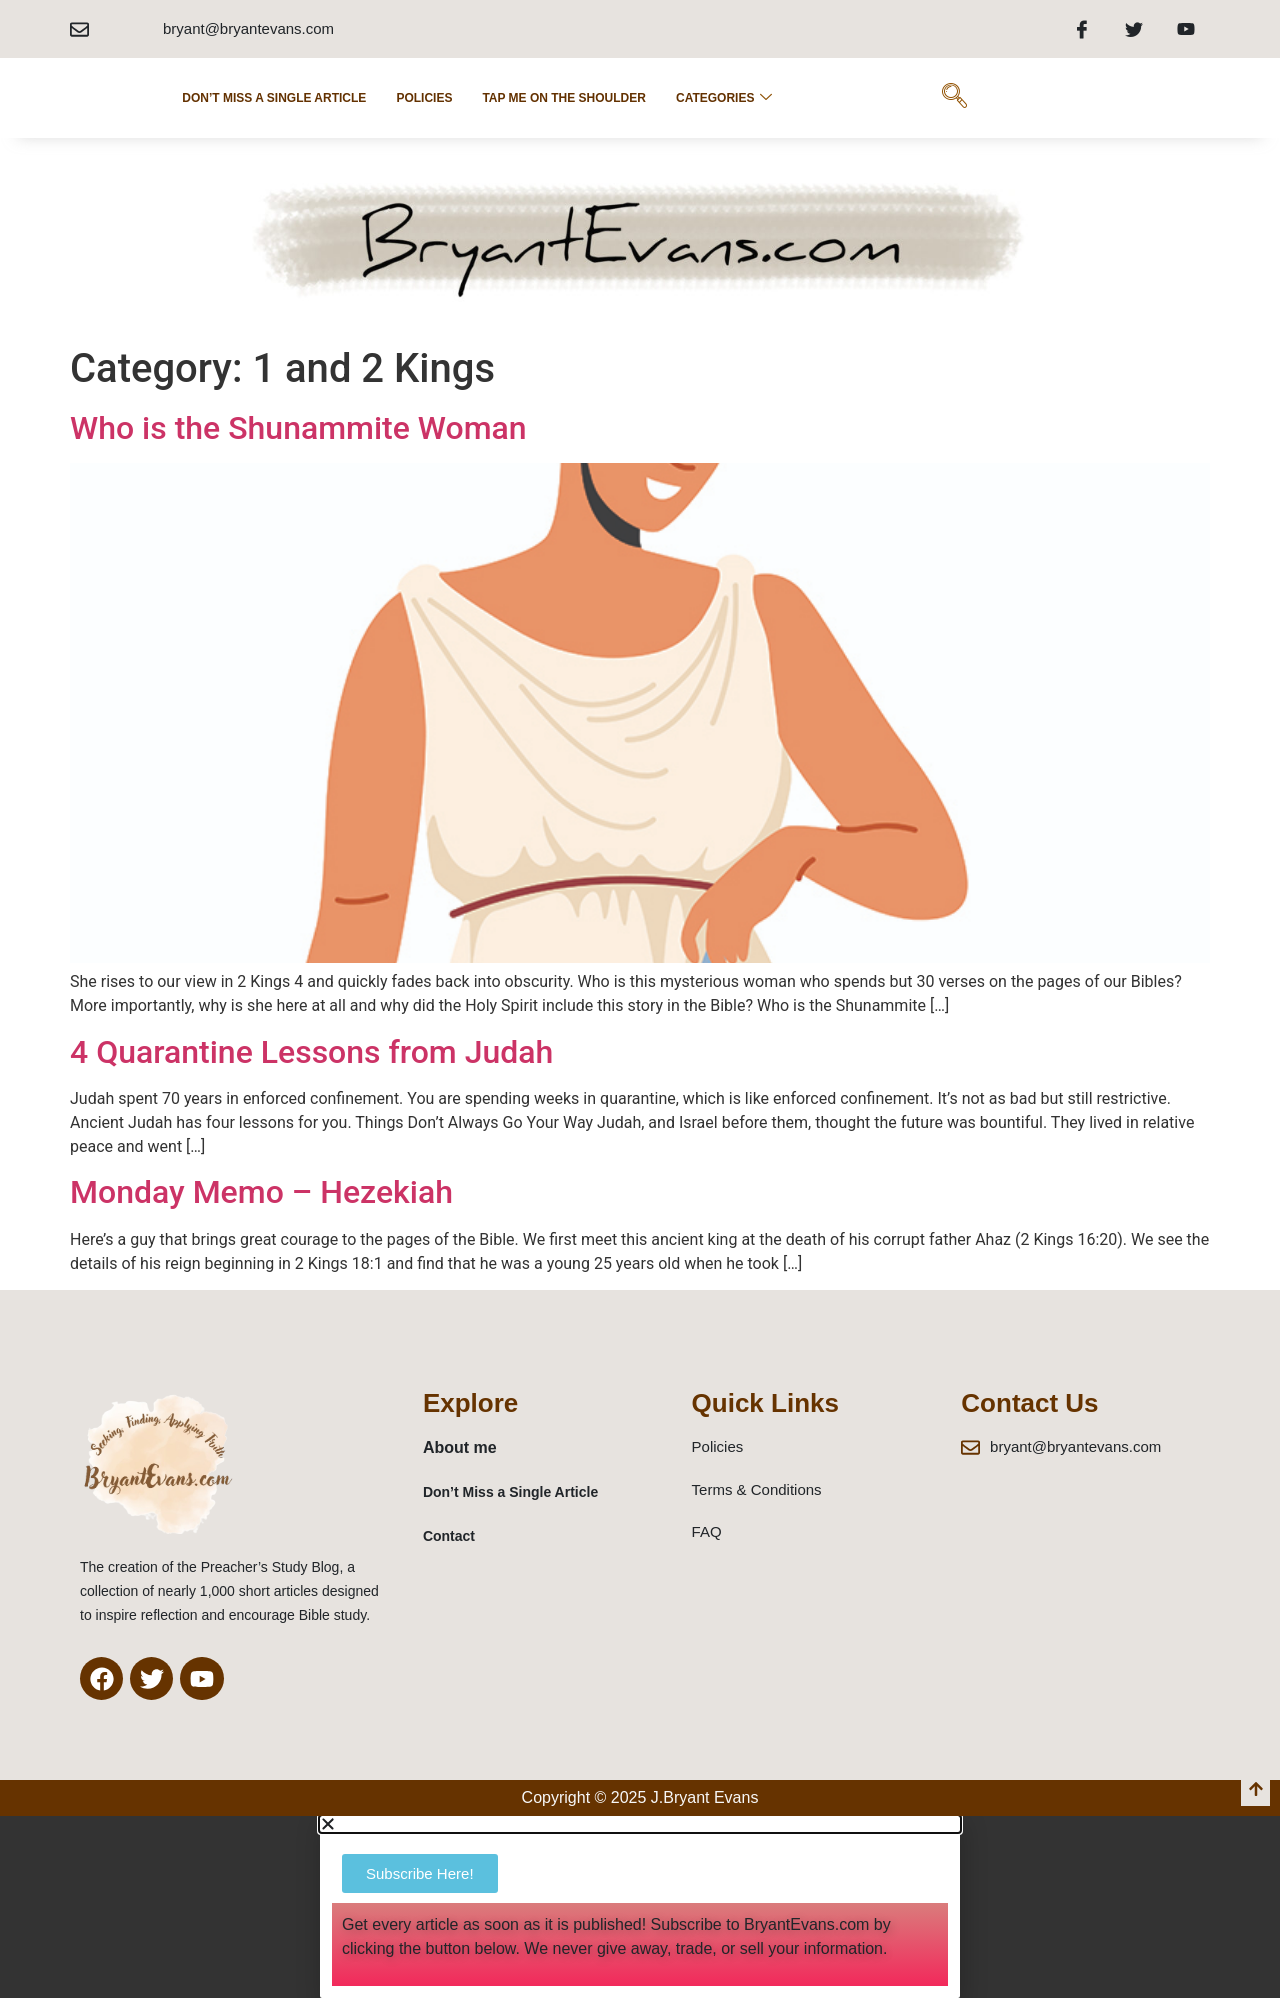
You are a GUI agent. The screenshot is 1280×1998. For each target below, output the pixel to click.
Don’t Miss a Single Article (274, 98)
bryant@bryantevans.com (248, 28)
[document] (640, 1906)
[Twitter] (1134, 29)
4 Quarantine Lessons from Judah (311, 1052)
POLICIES (424, 98)
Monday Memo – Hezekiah (261, 1192)
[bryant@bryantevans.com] (79, 29)
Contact (449, 1536)
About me (460, 1447)
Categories (724, 98)
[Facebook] (1082, 29)
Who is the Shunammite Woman (298, 428)
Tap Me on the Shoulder (564, 98)
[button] (640, 1824)
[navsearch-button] (954, 98)
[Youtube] (1186, 29)
